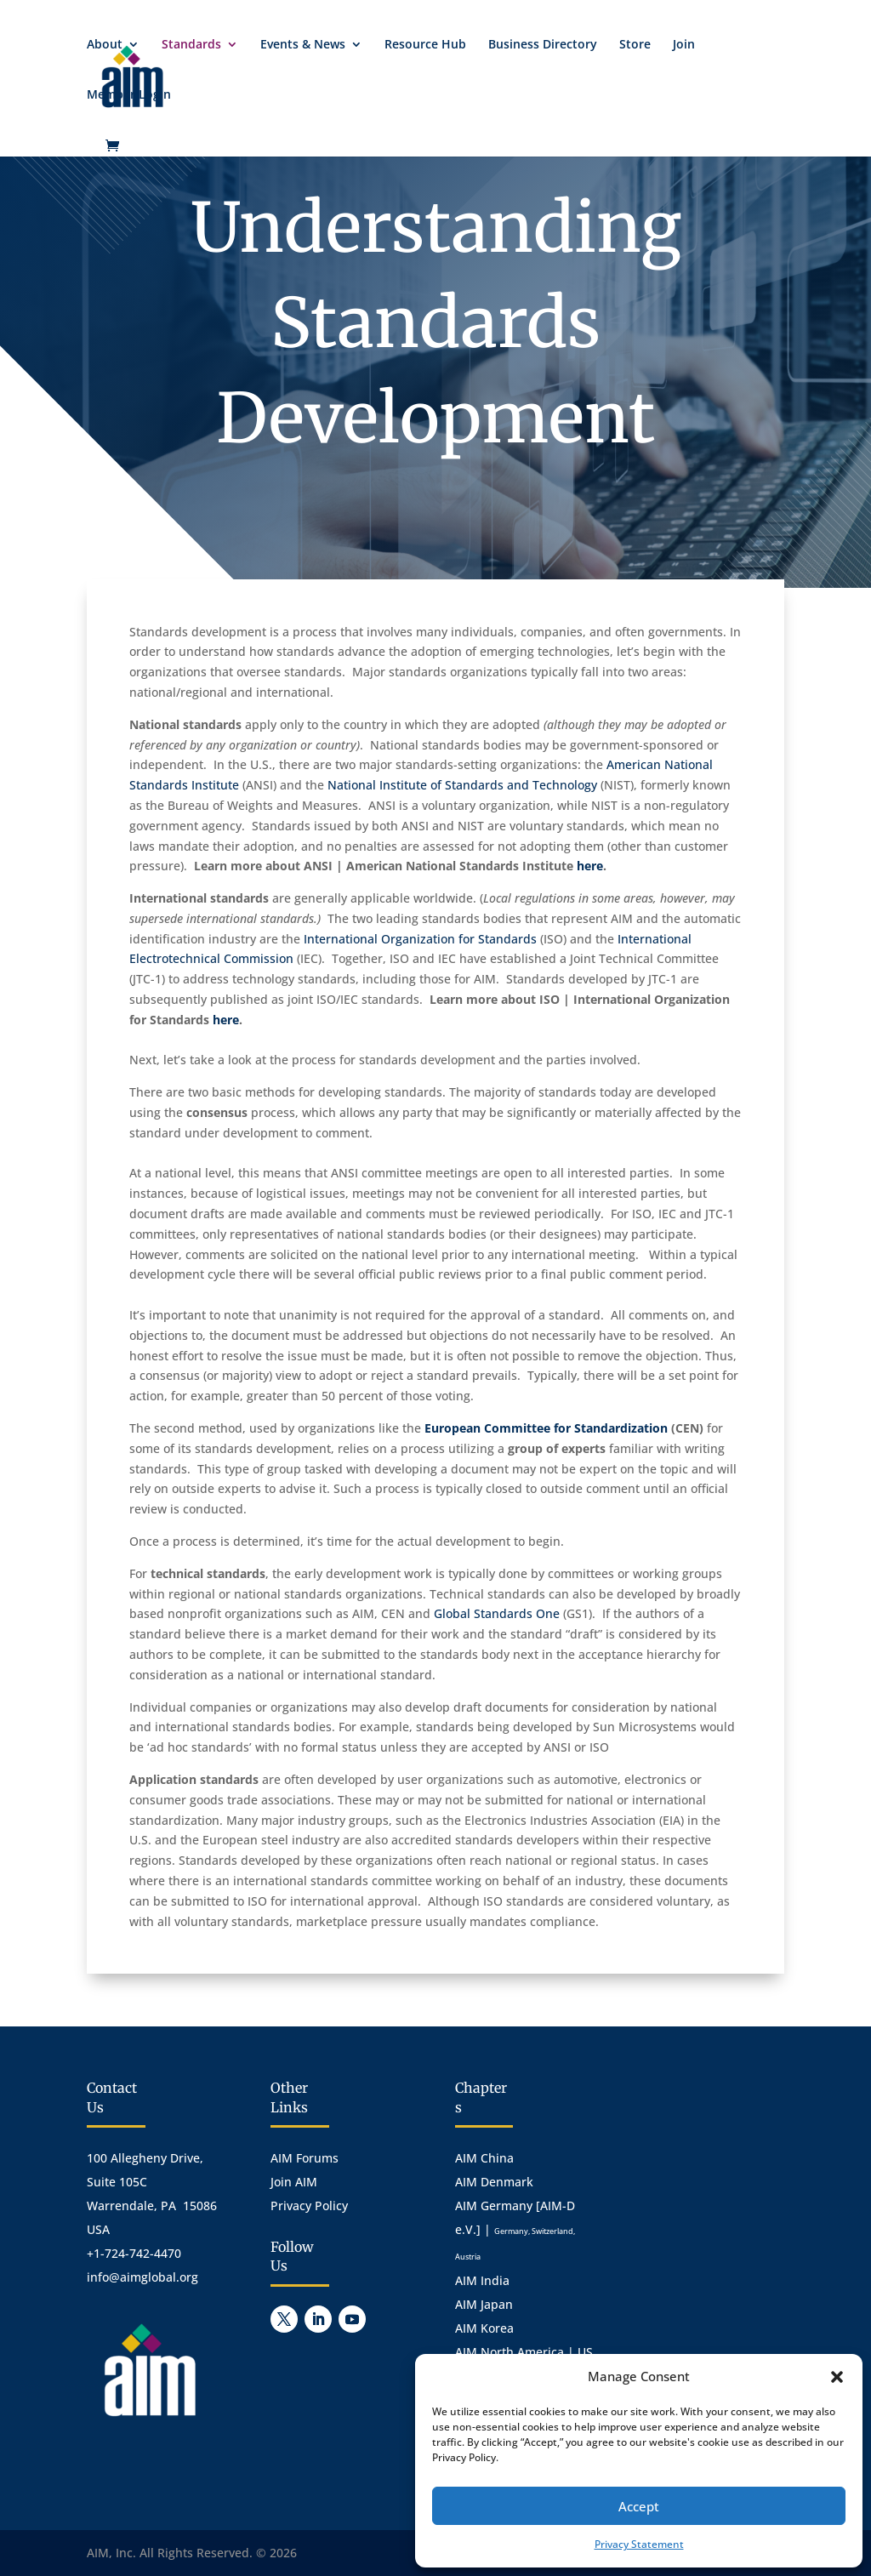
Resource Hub (425, 45)
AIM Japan (484, 2304)
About (104, 45)
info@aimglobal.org (142, 2277)
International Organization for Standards (420, 939)
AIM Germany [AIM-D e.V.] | (515, 2229)
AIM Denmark (494, 2182)
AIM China (484, 2158)
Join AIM (293, 2182)
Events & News (302, 45)
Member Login (129, 95)
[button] (836, 2376)
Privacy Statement (639, 2544)
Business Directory (542, 45)
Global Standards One (497, 1613)
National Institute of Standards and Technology (462, 785)
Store (635, 45)
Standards (191, 45)
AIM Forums (304, 2158)
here (590, 866)
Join (684, 45)
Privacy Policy (309, 2205)
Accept (638, 2506)
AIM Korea (484, 2328)
